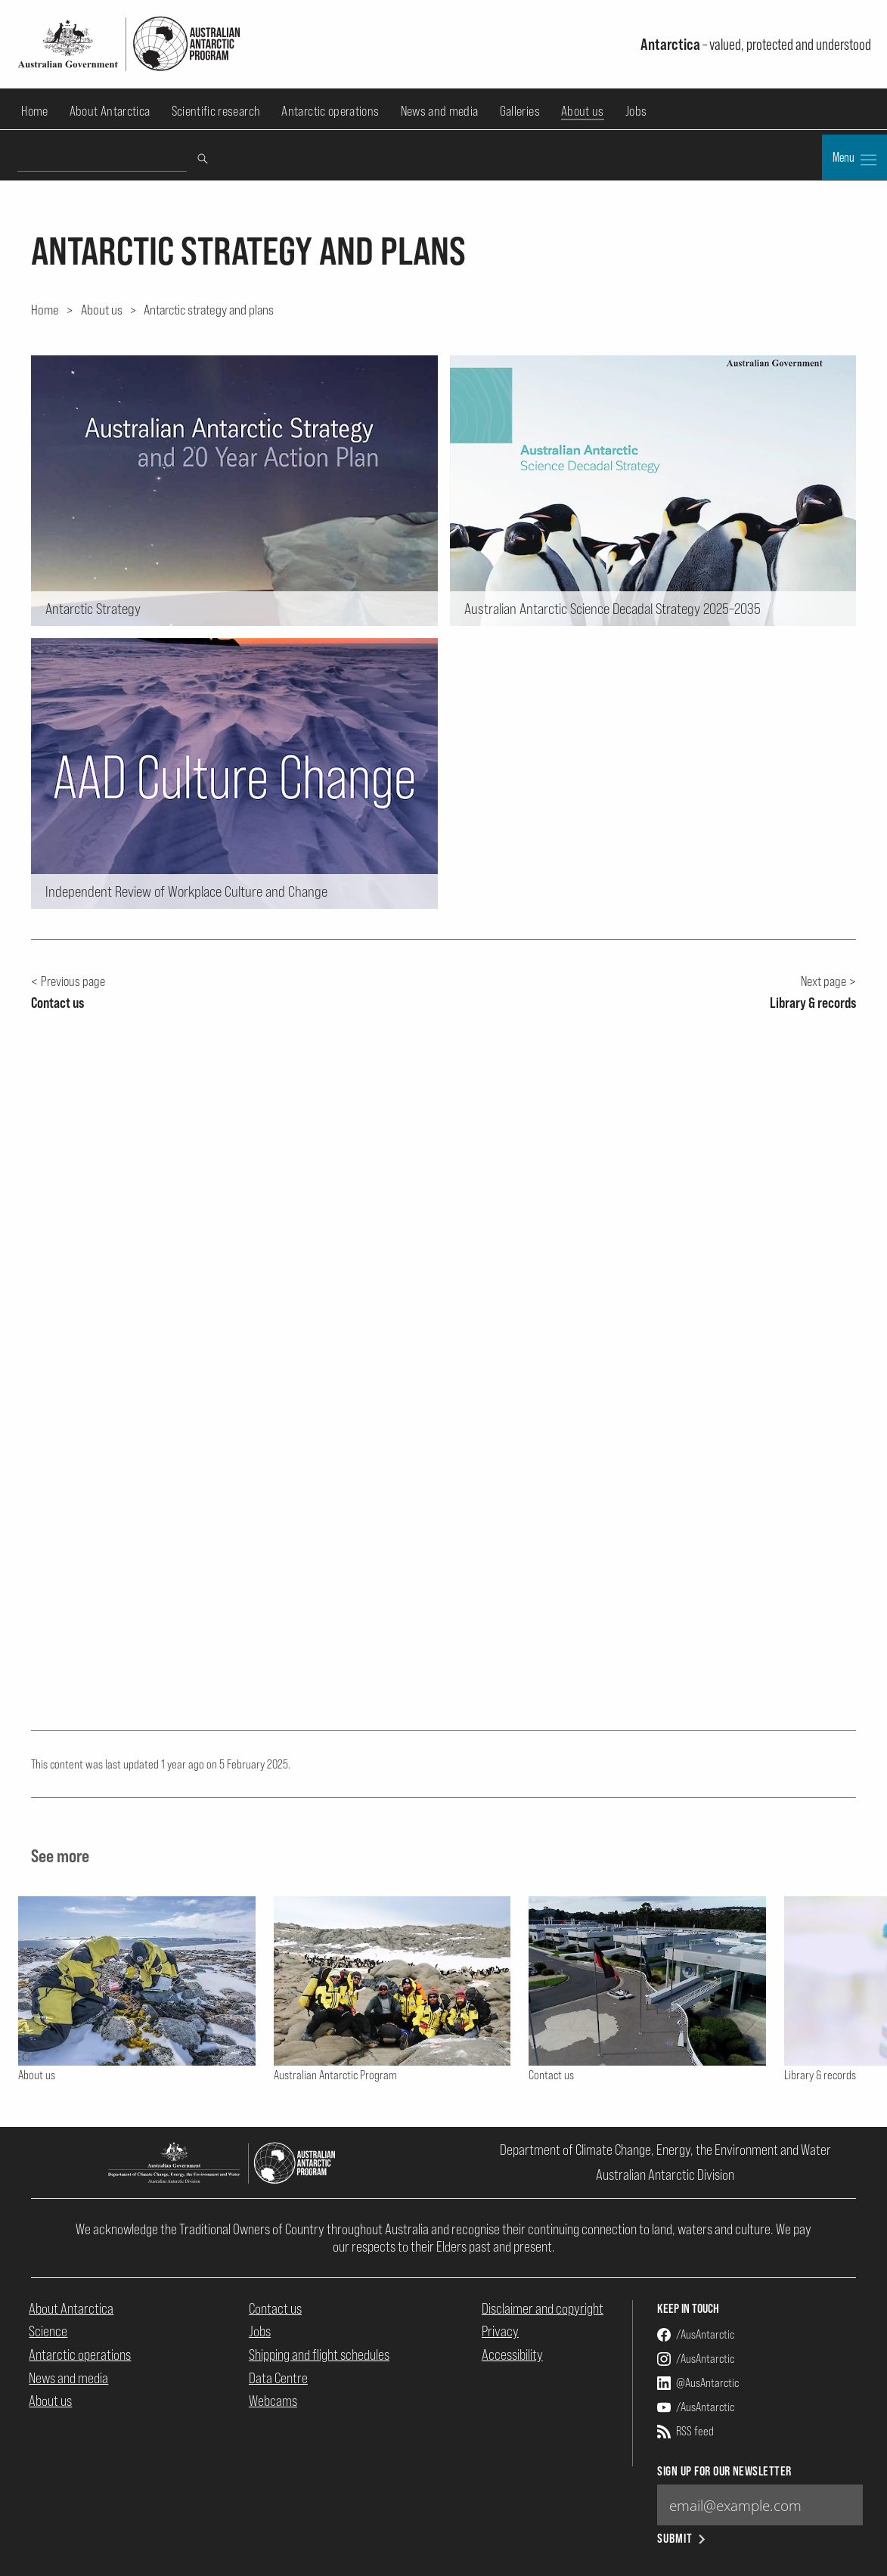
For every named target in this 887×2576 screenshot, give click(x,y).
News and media (440, 111)
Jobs (636, 111)
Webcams (273, 2401)
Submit (682, 2538)
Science (48, 2331)
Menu (854, 159)
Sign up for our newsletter (724, 2471)
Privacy (500, 2331)
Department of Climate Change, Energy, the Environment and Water (665, 2149)
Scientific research (216, 111)
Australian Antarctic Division (665, 2174)
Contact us (275, 2308)
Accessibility (512, 2354)
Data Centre (278, 2378)
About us (582, 111)
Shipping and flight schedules (319, 2354)
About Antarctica (110, 111)
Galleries (520, 111)
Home (34, 111)
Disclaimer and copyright (542, 2308)
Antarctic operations (330, 111)
